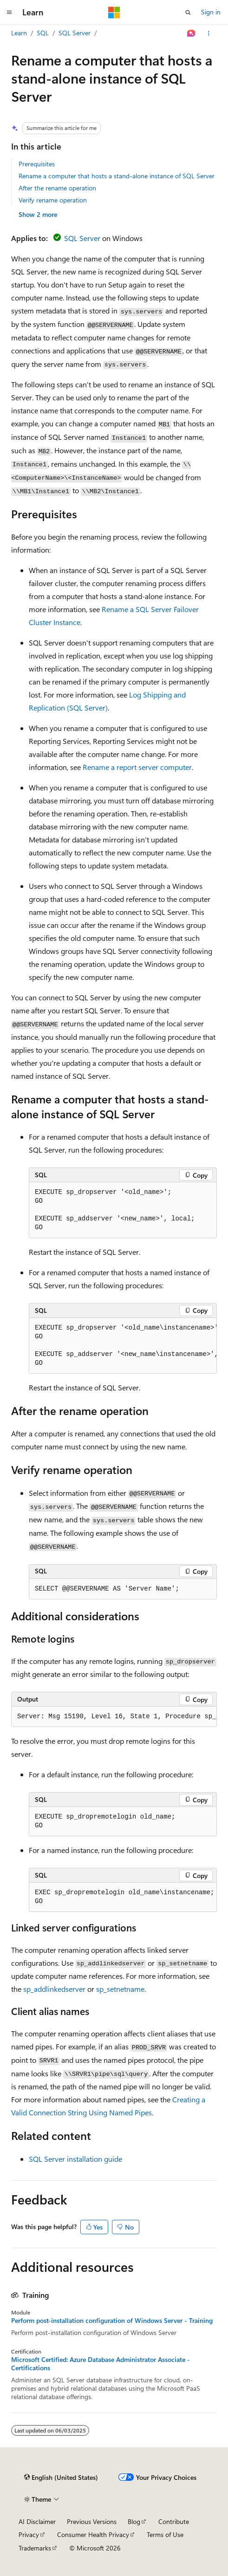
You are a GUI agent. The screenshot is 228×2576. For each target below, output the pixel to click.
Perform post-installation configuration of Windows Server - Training (112, 2320)
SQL (43, 32)
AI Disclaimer (37, 2521)
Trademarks (35, 2547)
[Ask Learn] (191, 33)
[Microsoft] (114, 13)
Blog (134, 2521)
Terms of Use (165, 2534)
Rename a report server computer (137, 767)
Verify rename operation (53, 200)
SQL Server (75, 32)
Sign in (211, 11)
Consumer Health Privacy (93, 2534)
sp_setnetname (120, 1989)
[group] (123, 1346)
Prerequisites (37, 163)
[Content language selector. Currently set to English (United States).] (61, 2477)
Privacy (29, 2534)
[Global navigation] (9, 12)
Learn (19, 32)
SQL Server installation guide (75, 2159)
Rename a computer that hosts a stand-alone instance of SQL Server (117, 175)
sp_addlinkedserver (54, 1989)
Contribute (173, 2521)
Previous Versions (92, 2521)
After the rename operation (57, 187)
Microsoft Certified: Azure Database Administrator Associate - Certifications (100, 2363)
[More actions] (209, 33)
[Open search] (188, 12)
